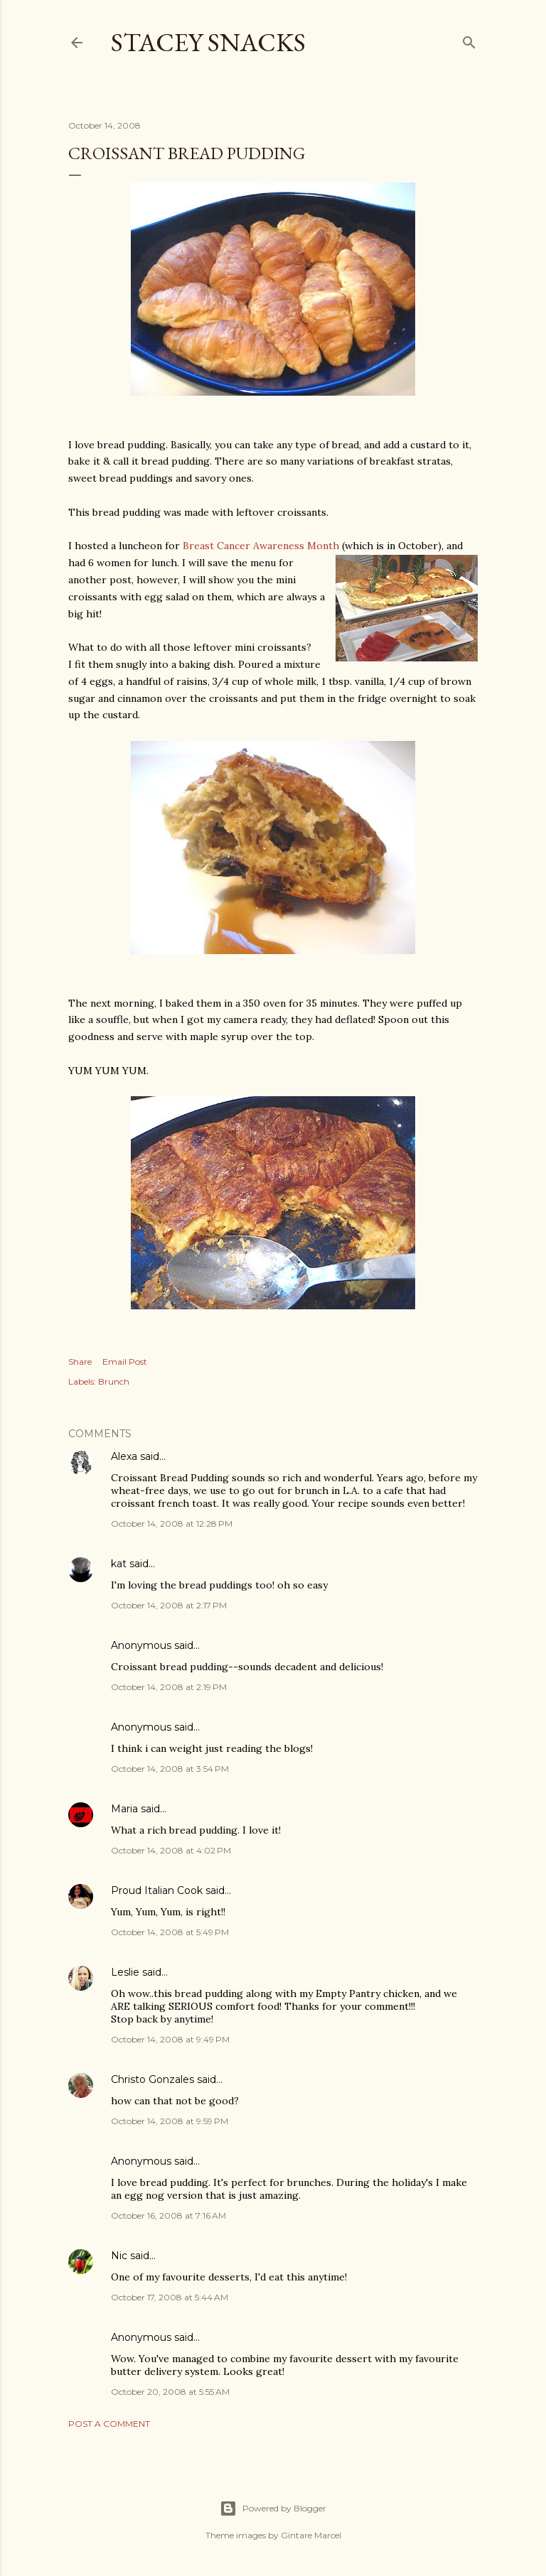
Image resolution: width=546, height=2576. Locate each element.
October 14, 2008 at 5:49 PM (170, 1932)
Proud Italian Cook (157, 1890)
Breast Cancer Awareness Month (261, 545)
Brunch (113, 1381)
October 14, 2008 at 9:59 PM (169, 2121)
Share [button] (80, 1361)
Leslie (125, 1972)
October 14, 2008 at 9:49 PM (170, 2039)
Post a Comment (109, 2423)
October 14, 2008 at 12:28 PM (171, 1523)
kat (119, 1563)
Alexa (124, 1456)
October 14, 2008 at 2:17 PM (169, 1605)
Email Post (124, 1361)
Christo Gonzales (152, 2079)
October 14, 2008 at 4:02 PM (171, 1850)
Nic (119, 2255)
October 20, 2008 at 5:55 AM (170, 2391)
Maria (124, 1808)
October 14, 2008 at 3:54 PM (170, 1768)
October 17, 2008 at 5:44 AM (169, 2297)
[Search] (469, 39)
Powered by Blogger (273, 2508)
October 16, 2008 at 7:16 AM (168, 2215)
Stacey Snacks (208, 42)
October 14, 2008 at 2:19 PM (169, 1687)
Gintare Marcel (311, 2535)
